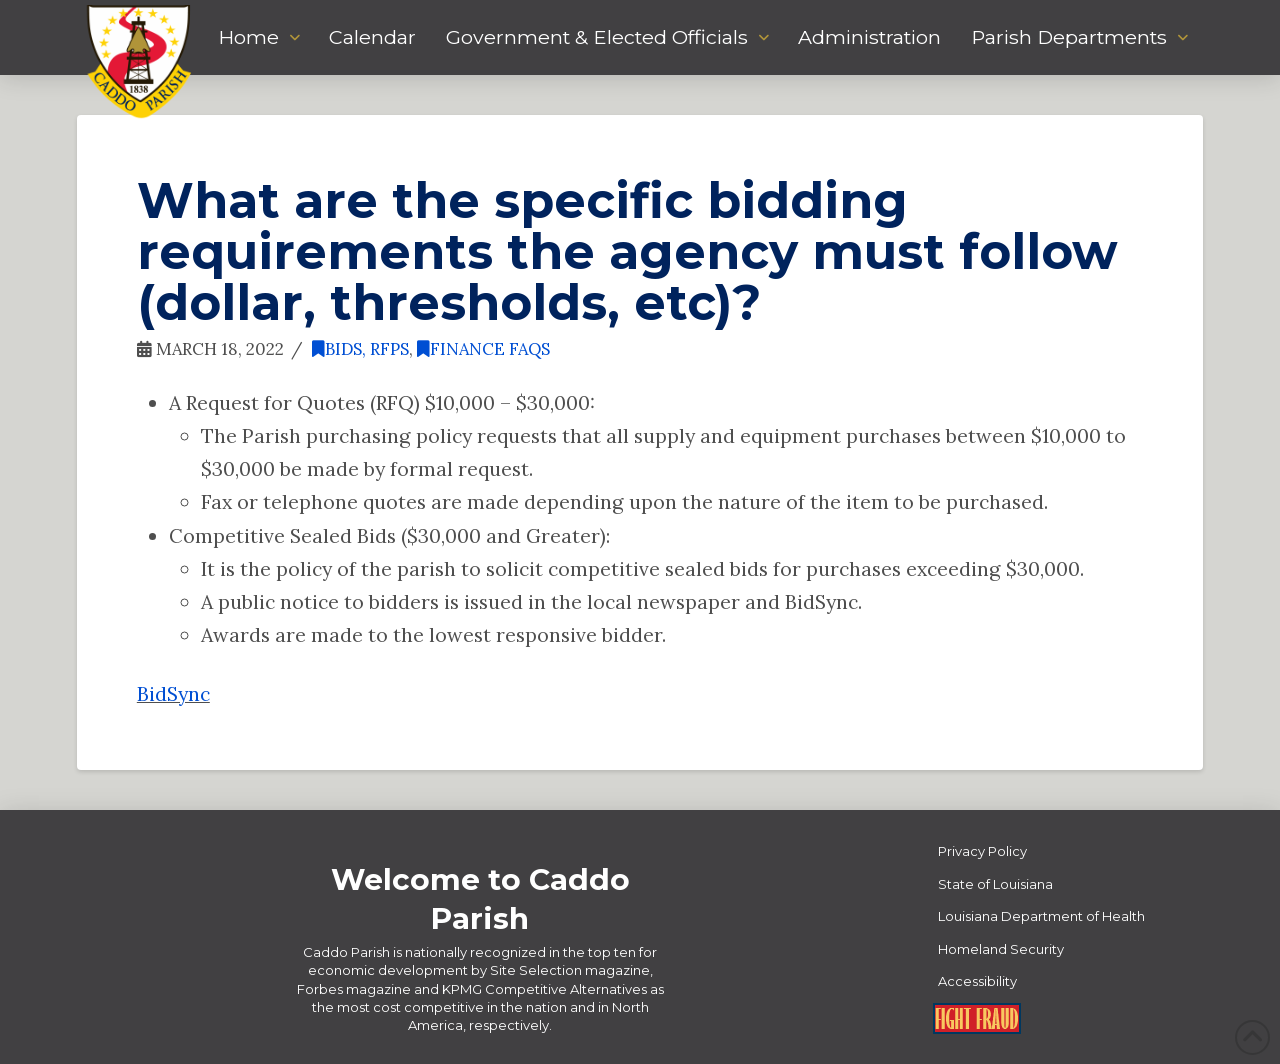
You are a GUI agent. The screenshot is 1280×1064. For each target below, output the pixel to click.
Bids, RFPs (360, 349)
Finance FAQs (483, 349)
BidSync (173, 693)
